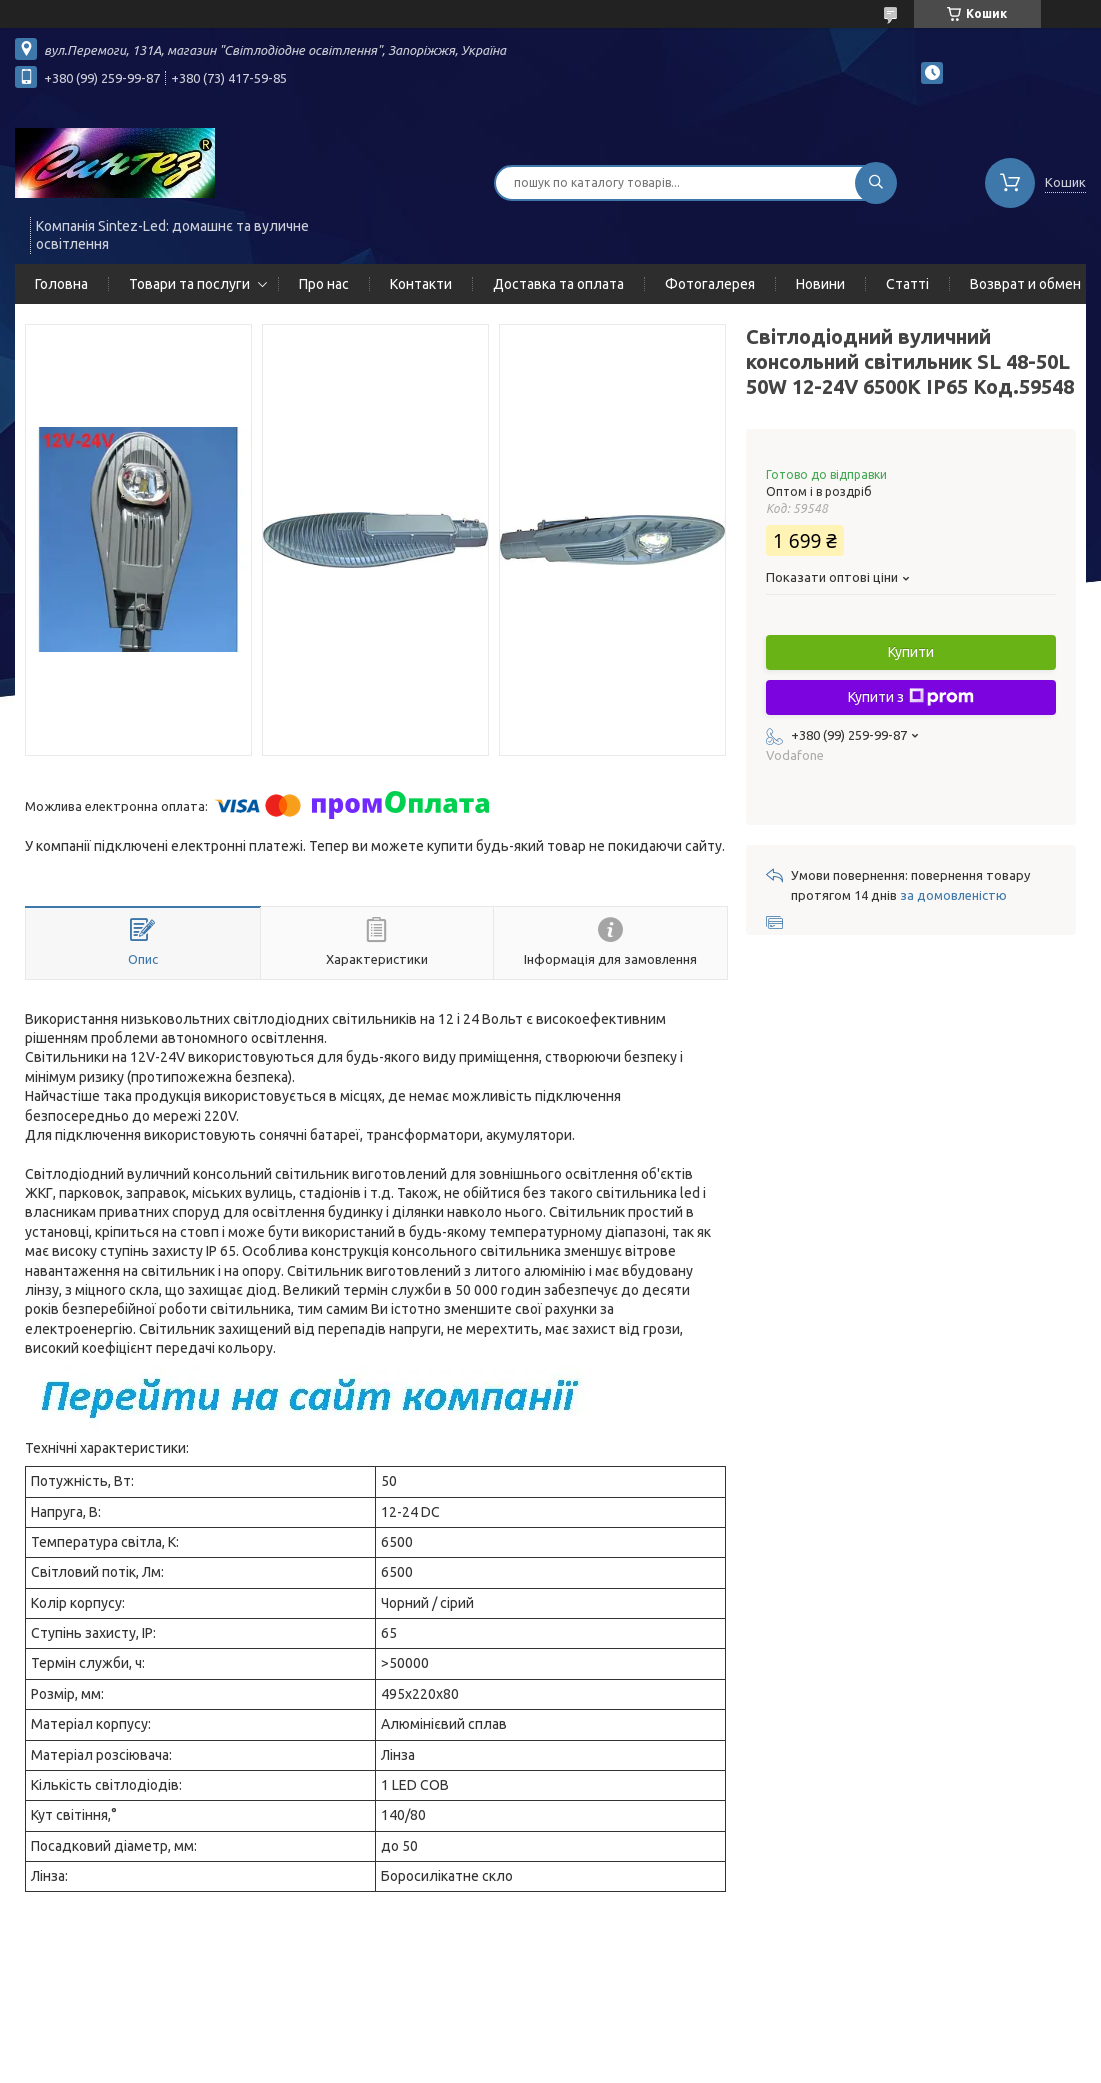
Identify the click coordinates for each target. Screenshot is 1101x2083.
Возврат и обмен (1025, 284)
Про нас (324, 284)
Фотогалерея (710, 284)
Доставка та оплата (558, 284)
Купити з (911, 697)
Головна (61, 284)
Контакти (421, 284)
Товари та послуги (189, 284)
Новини (820, 284)
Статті (907, 284)
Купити (911, 652)
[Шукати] (876, 183)
